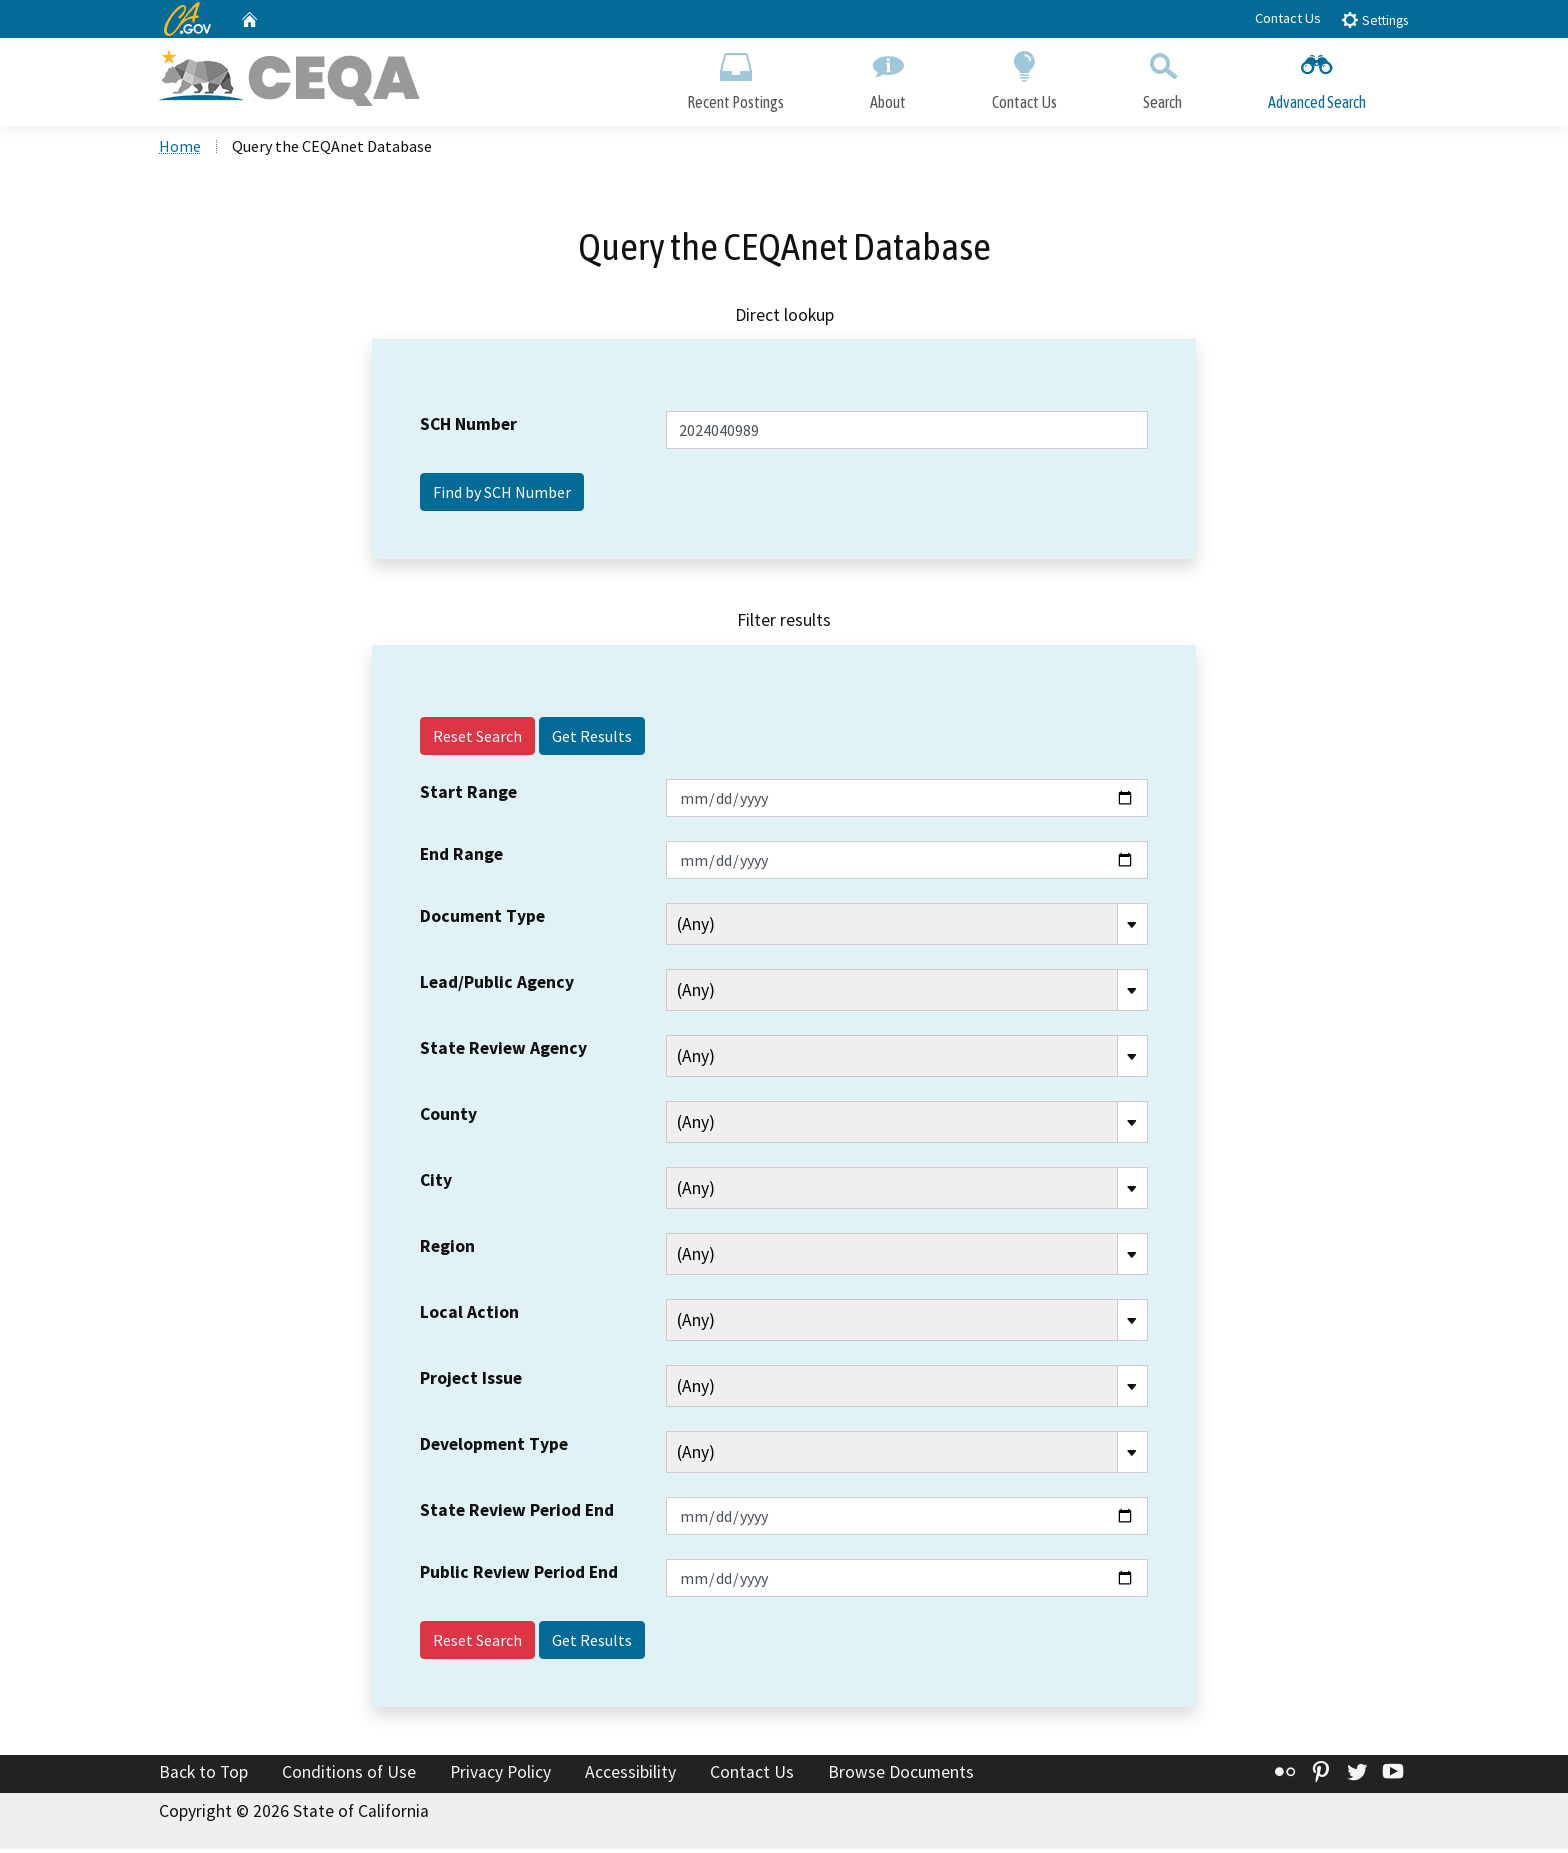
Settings (1374, 19)
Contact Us (1288, 18)
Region (447, 1250)
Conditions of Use (349, 1776)
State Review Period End (517, 1514)
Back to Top (203, 1776)
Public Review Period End (519, 1576)
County (448, 1118)
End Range (461, 858)
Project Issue (471, 1382)
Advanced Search (1317, 77)
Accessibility (630, 1776)
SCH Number (468, 429)
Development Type (494, 1448)
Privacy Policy (500, 1776)
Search (1162, 77)
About (888, 77)
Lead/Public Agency (497, 986)
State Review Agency (503, 1052)
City (436, 1184)
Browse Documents (901, 1776)
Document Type (482, 920)
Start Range (468, 796)
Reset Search (477, 740)
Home (180, 151)
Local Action (469, 1316)
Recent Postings (735, 77)
